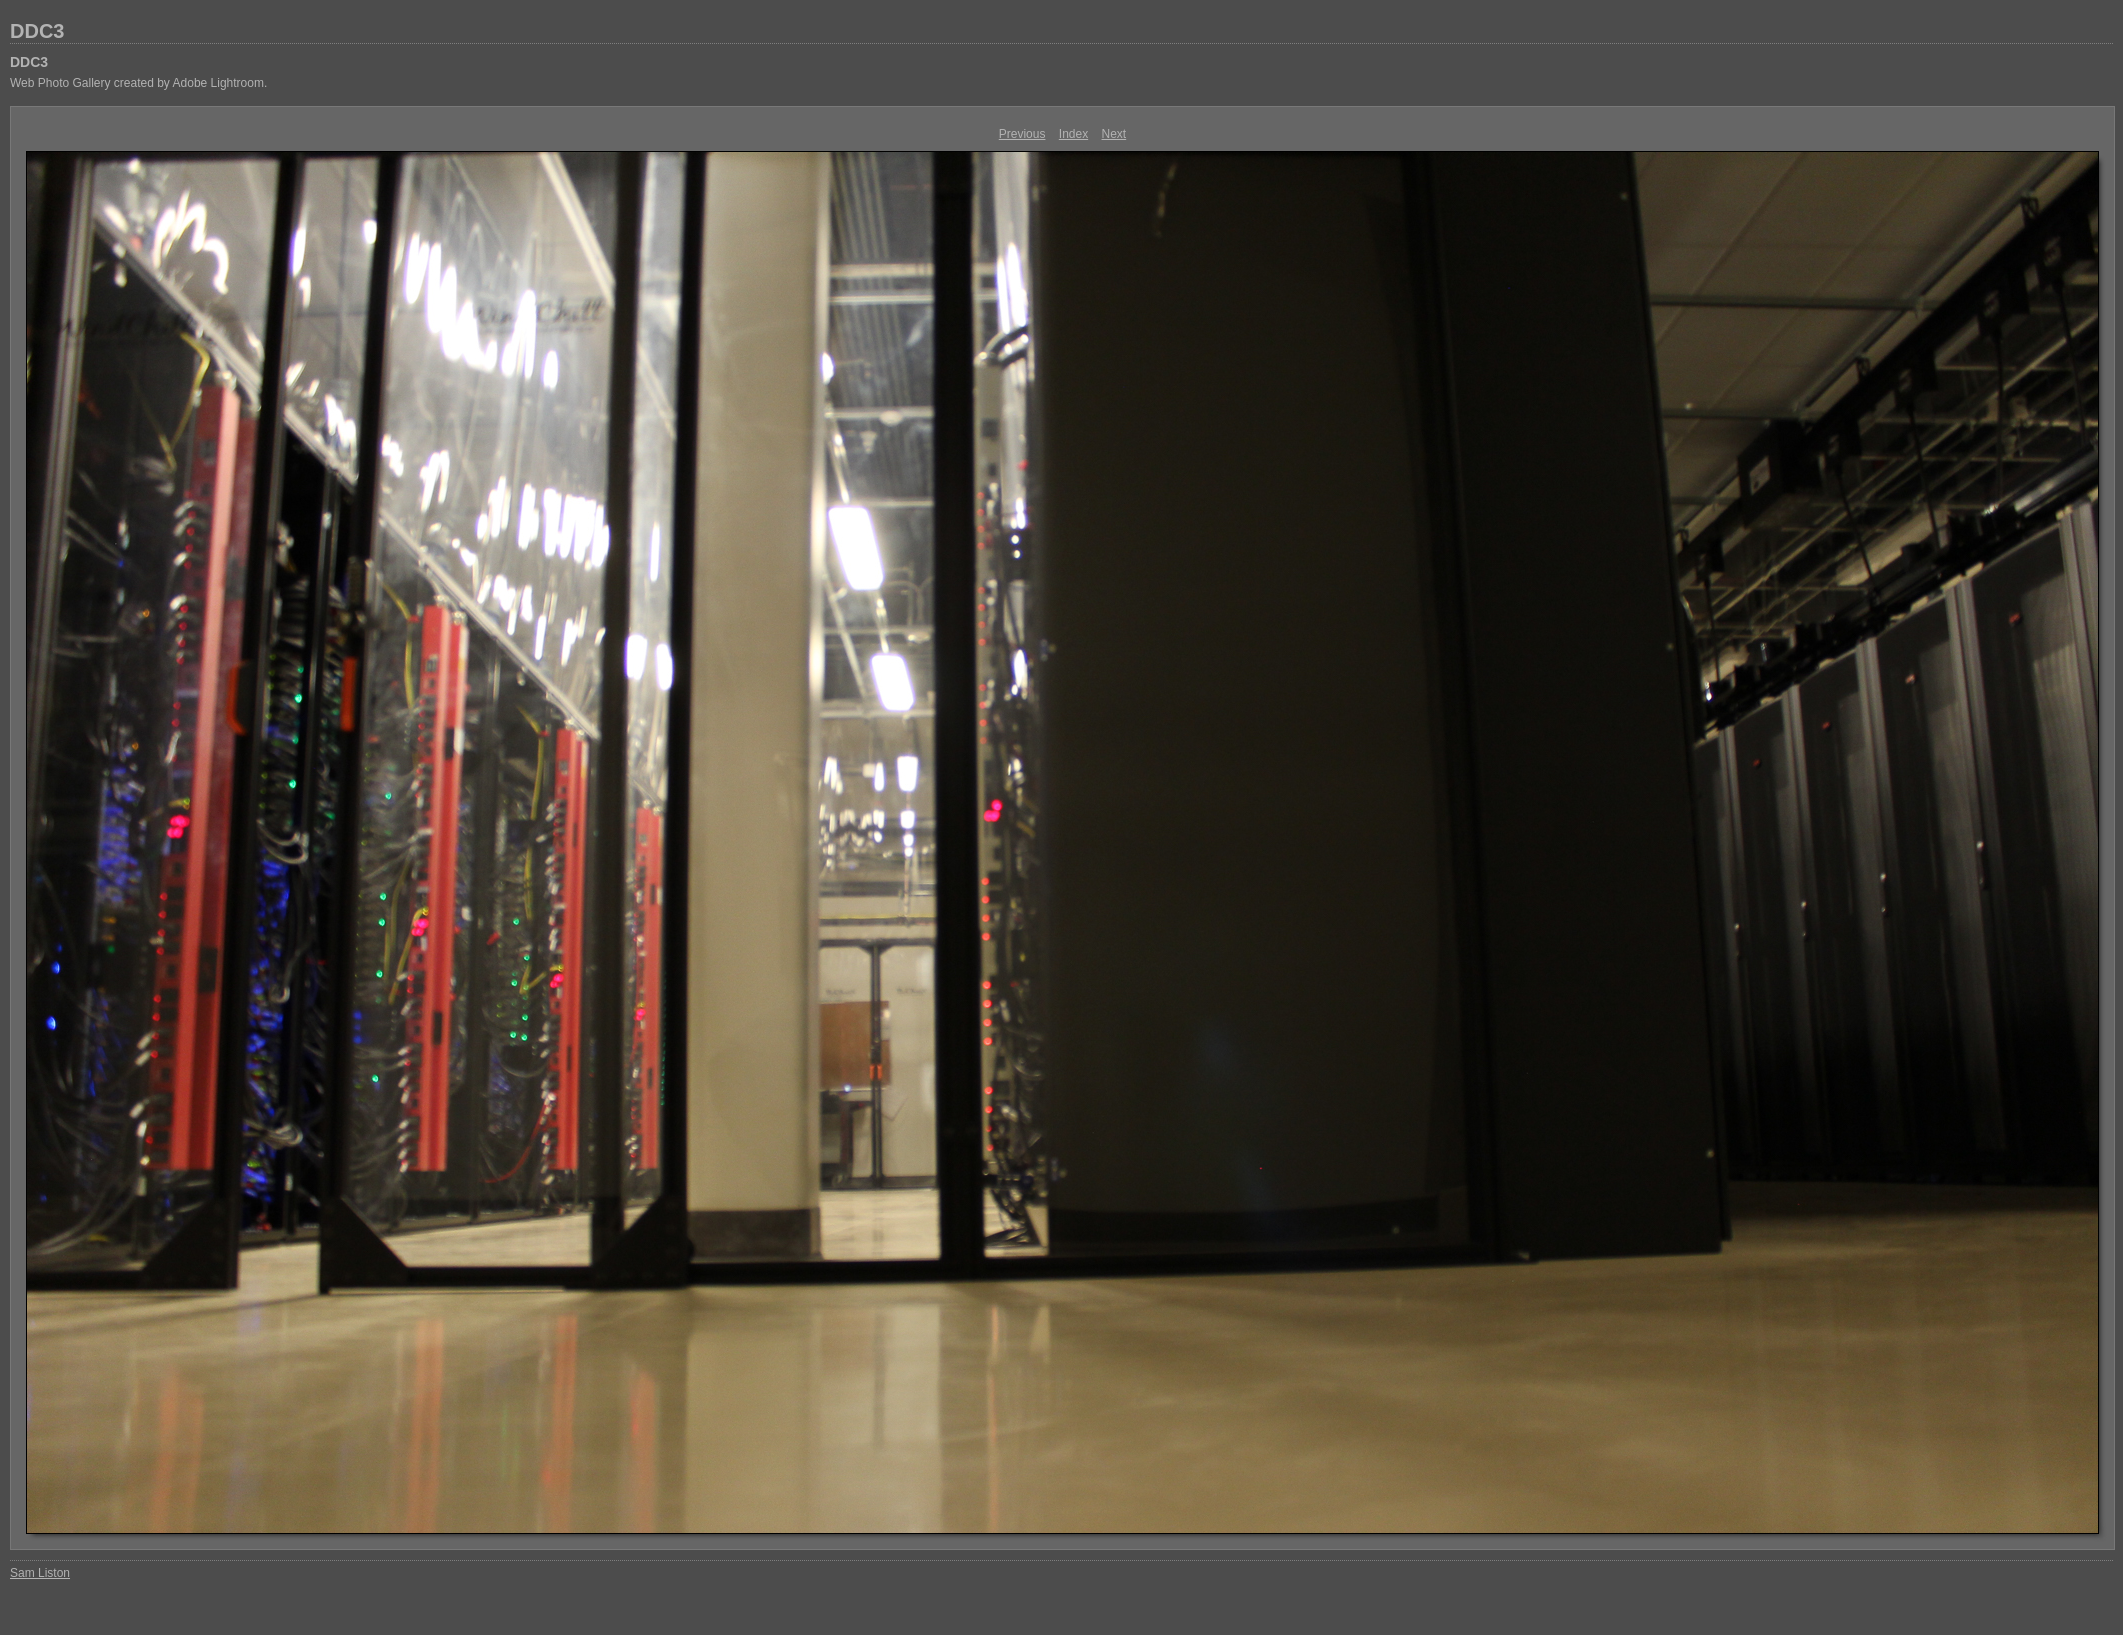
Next (1114, 134)
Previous (1022, 134)
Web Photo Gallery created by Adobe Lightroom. (138, 83)
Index (1073, 134)
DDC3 (37, 31)
